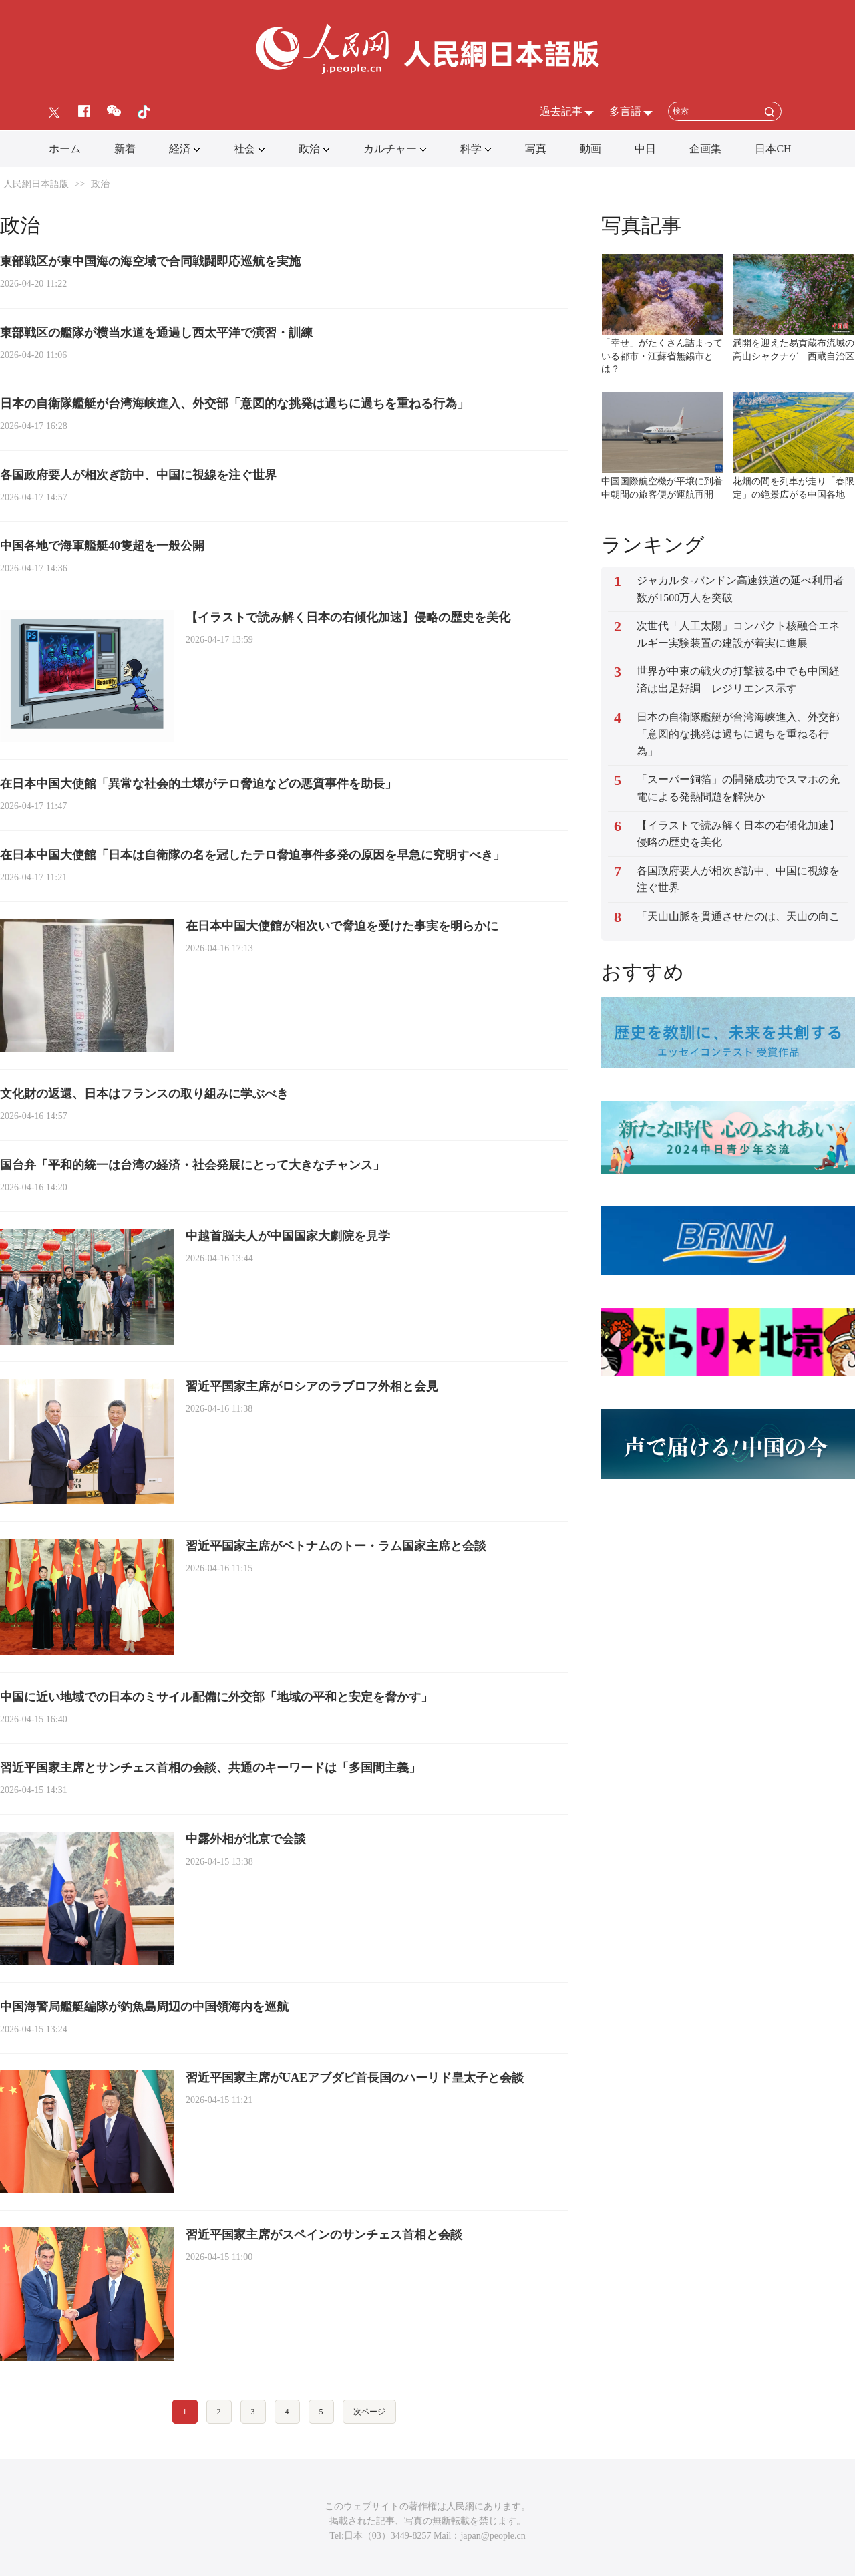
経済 (179, 148)
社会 (244, 148)
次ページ (369, 2411)
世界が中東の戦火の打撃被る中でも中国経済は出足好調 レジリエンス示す (738, 679)
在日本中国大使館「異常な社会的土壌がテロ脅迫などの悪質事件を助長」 (198, 783)
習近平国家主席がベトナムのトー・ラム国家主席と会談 (336, 1546)
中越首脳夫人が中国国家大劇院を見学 (288, 1236)
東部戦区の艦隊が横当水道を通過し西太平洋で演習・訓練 (156, 332)
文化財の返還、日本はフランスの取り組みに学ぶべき (144, 1093)
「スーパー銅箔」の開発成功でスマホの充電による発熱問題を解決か (738, 788)
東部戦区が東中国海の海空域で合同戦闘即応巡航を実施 (150, 261)
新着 (125, 148)
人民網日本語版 (36, 184)
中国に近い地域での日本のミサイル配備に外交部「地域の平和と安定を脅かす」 (216, 1697)
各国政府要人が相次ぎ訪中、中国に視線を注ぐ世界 (138, 475)
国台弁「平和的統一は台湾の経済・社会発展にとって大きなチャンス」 (192, 1165)
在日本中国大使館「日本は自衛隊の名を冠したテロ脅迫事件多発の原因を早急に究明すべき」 (252, 855)
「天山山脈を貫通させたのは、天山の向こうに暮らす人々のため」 (738, 925)
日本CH (773, 148)
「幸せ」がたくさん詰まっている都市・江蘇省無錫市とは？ (662, 356)
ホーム (65, 148)
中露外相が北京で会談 (246, 1839)
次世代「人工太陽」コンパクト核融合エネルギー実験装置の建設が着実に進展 (738, 634)
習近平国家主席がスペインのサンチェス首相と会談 (324, 2234)
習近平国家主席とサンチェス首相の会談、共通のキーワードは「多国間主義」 (210, 1767)
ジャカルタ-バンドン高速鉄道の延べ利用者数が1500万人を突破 (740, 589)
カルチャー (390, 148)
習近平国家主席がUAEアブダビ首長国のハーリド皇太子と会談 (355, 2077)
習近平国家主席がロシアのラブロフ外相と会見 (312, 1386)
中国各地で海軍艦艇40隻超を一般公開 (102, 545)
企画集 (705, 148)
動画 (590, 148)
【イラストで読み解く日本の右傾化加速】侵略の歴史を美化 (348, 617)
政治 (309, 148)
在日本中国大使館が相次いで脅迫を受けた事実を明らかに (342, 926)
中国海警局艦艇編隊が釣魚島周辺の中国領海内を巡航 (144, 2007)
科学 (471, 148)
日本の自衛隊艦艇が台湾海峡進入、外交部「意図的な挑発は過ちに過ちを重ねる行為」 (234, 403)
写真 (535, 148)
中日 (645, 148)
